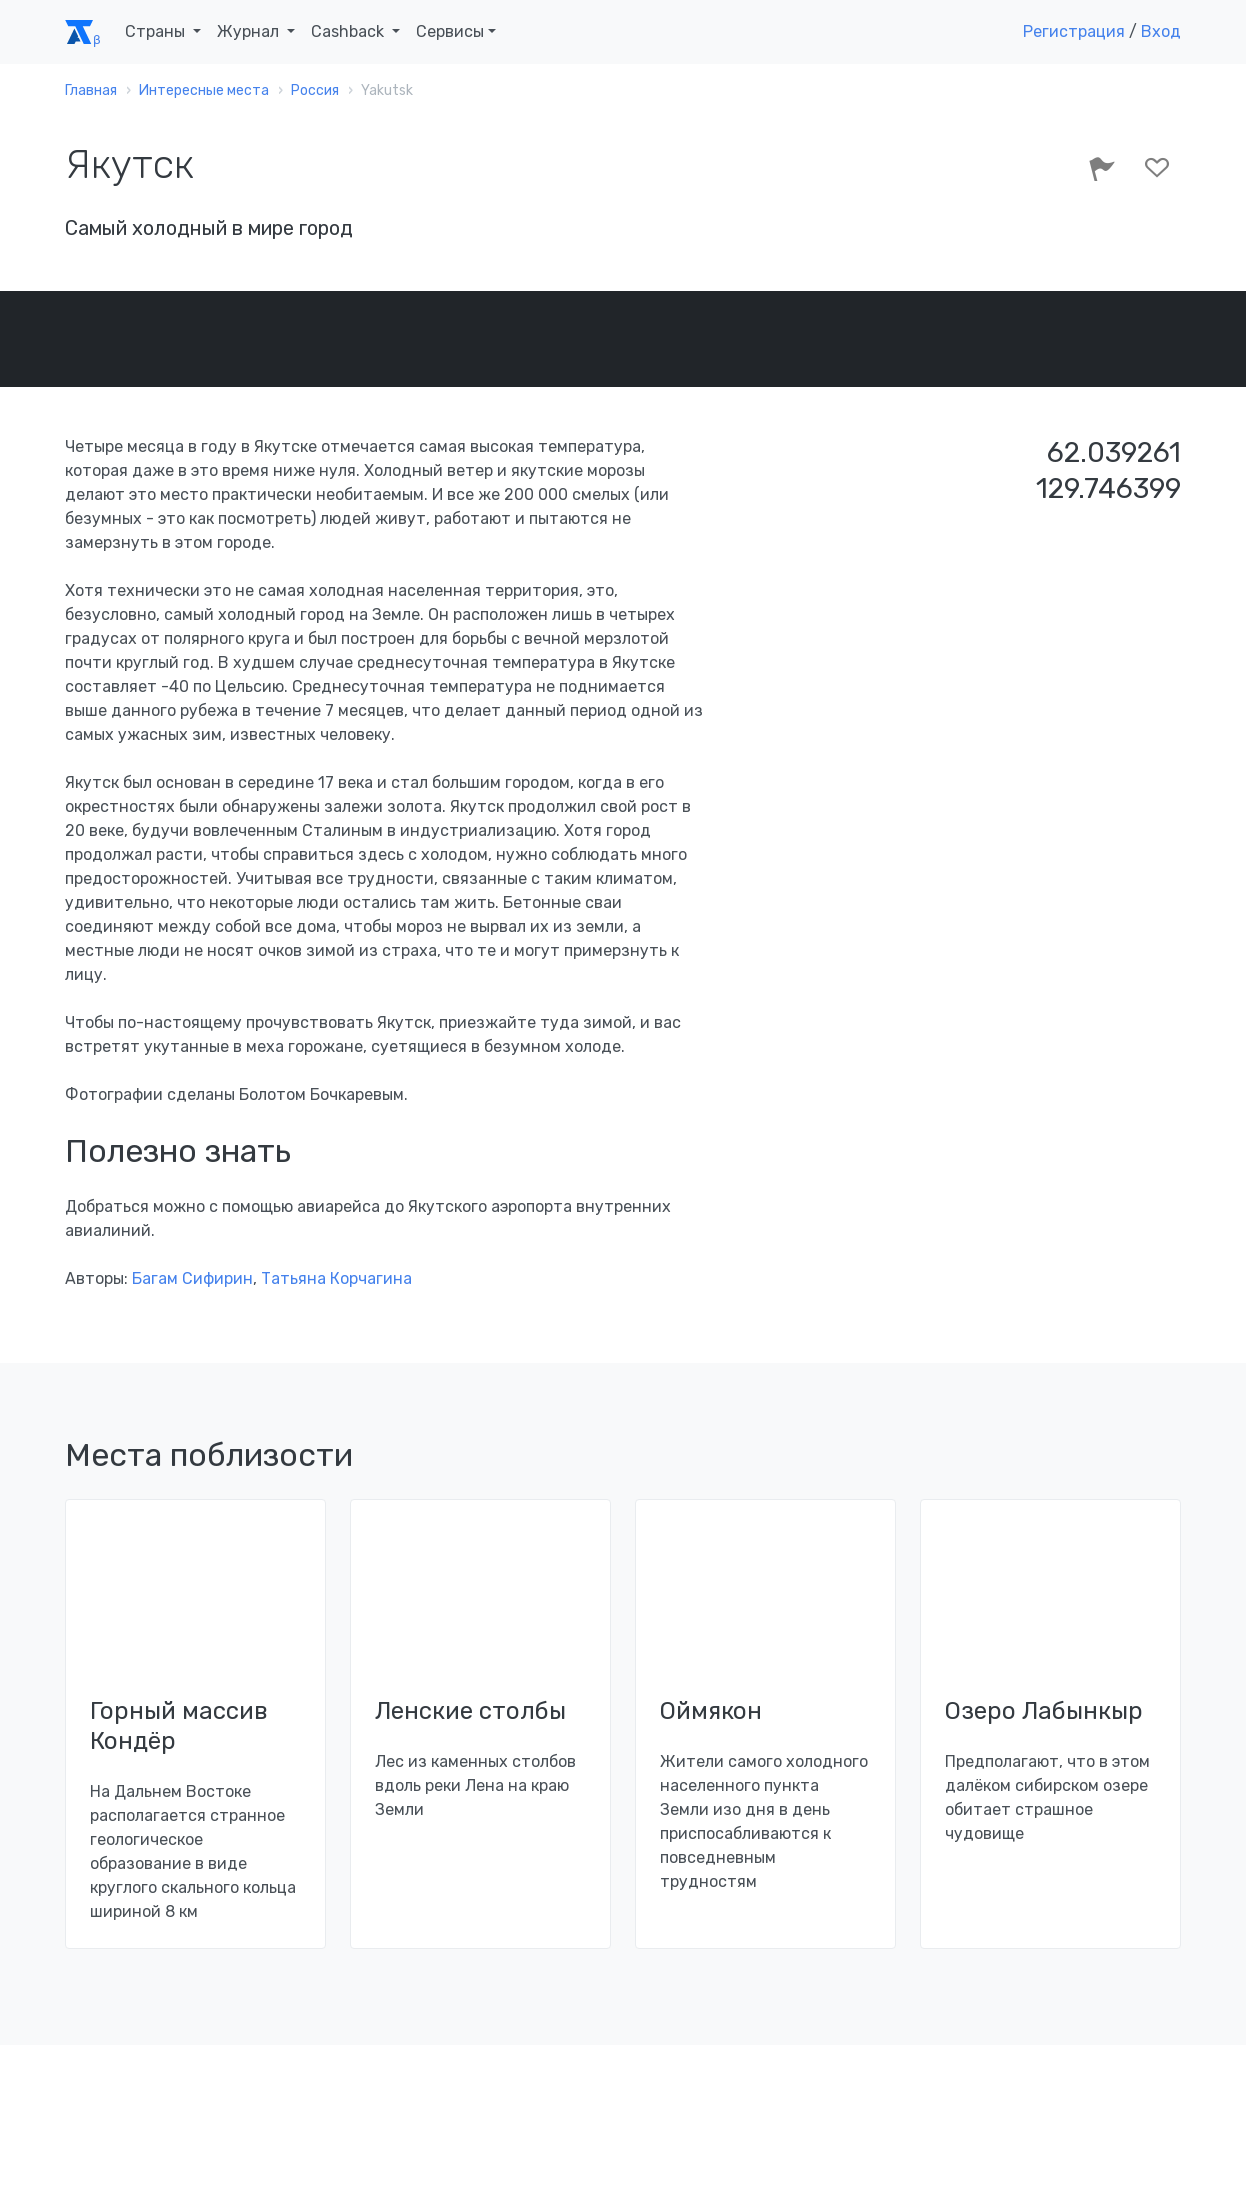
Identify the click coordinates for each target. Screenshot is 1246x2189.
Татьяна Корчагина (336, 1278)
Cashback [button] (349, 31)
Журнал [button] (250, 31)
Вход (1161, 31)
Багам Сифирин (192, 1278)
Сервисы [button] (450, 31)
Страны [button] (157, 31)
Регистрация (1074, 31)
